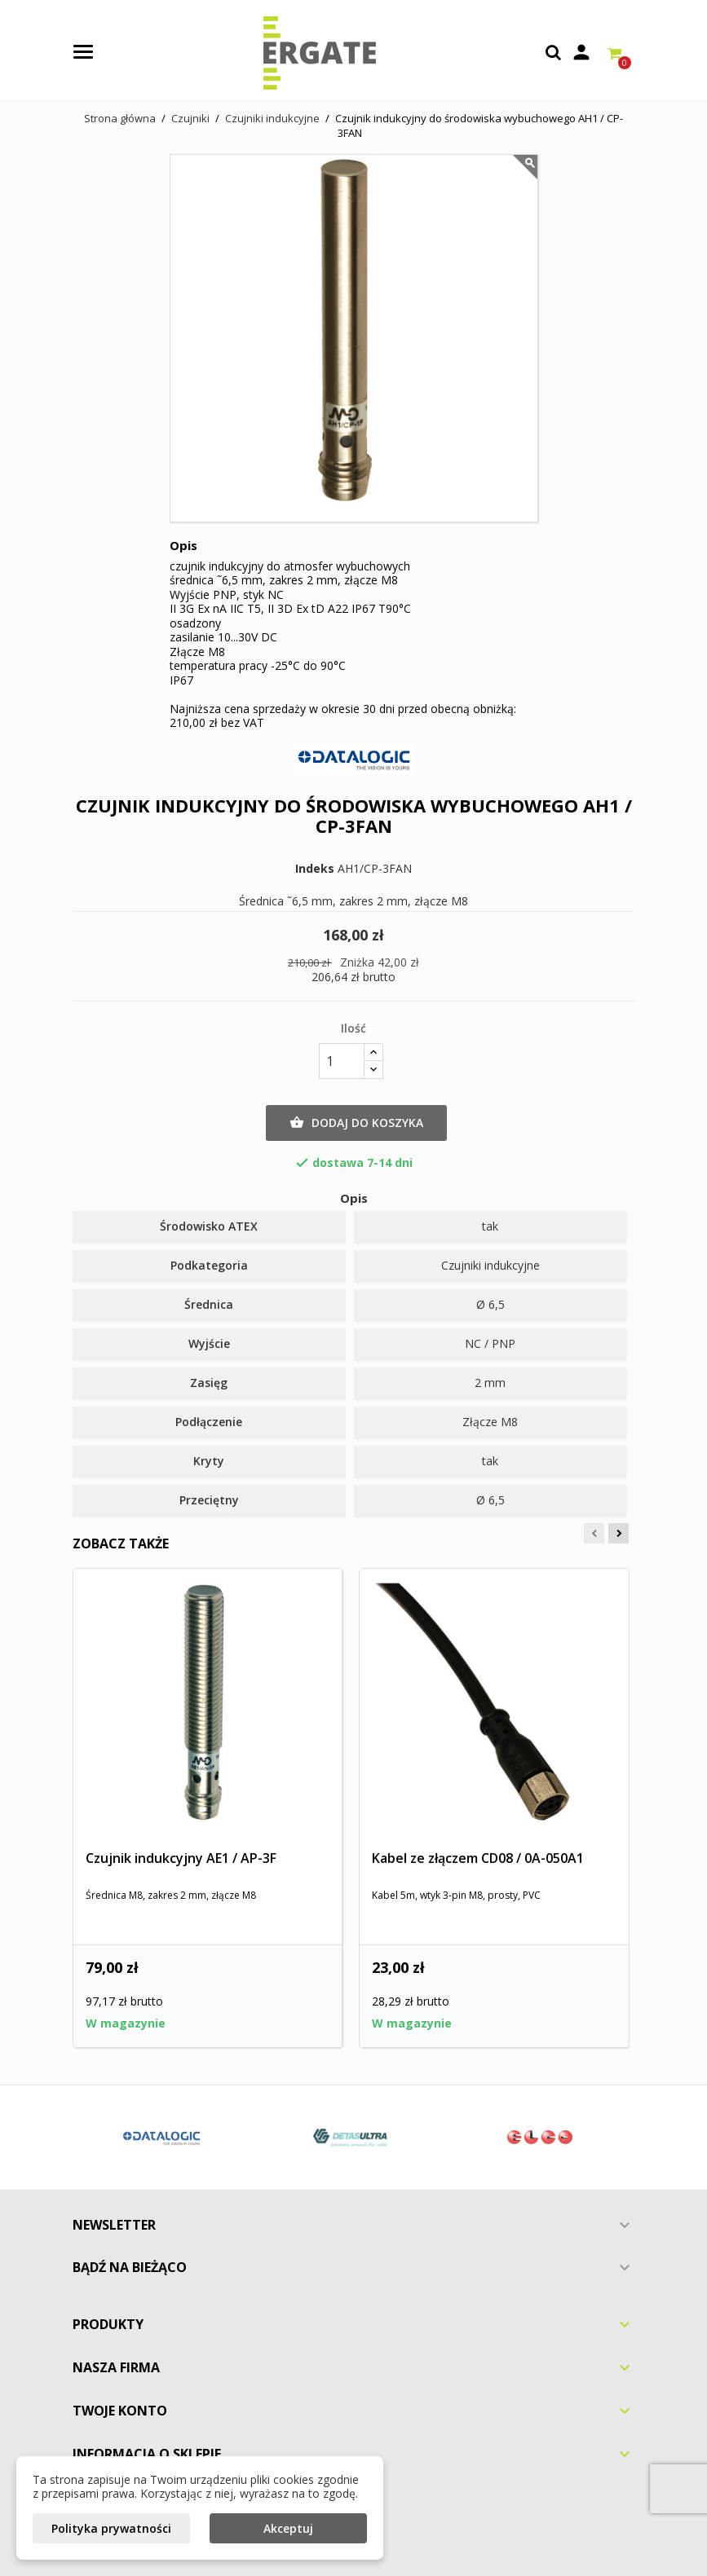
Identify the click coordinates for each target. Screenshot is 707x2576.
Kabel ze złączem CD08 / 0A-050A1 (478, 1858)
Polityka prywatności (111, 2528)
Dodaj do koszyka (356, 1123)
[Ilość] (342, 1061)
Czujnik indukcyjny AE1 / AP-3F (181, 1858)
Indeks (314, 868)
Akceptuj (288, 2528)
